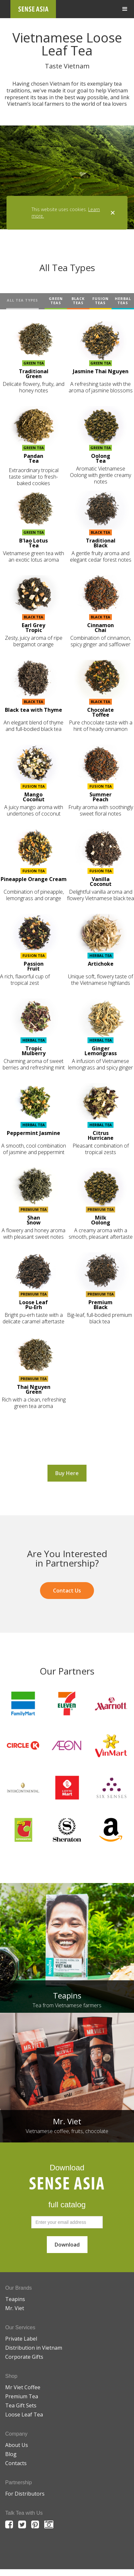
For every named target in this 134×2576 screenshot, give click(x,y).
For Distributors (25, 2493)
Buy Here (67, 1473)
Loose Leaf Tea (24, 2414)
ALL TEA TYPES (22, 300)
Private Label (21, 2338)
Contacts (16, 2463)
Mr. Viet (14, 2308)
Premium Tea (21, 2396)
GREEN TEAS (56, 300)
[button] (125, 9)
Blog (11, 2454)
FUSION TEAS (100, 300)
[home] (33, 9)
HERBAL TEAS (123, 300)
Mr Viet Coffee (22, 2387)
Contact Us (67, 1590)
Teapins (15, 2299)
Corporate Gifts (24, 2356)
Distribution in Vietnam (33, 2347)
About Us (16, 2445)
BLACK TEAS (78, 300)
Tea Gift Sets (20, 2405)
